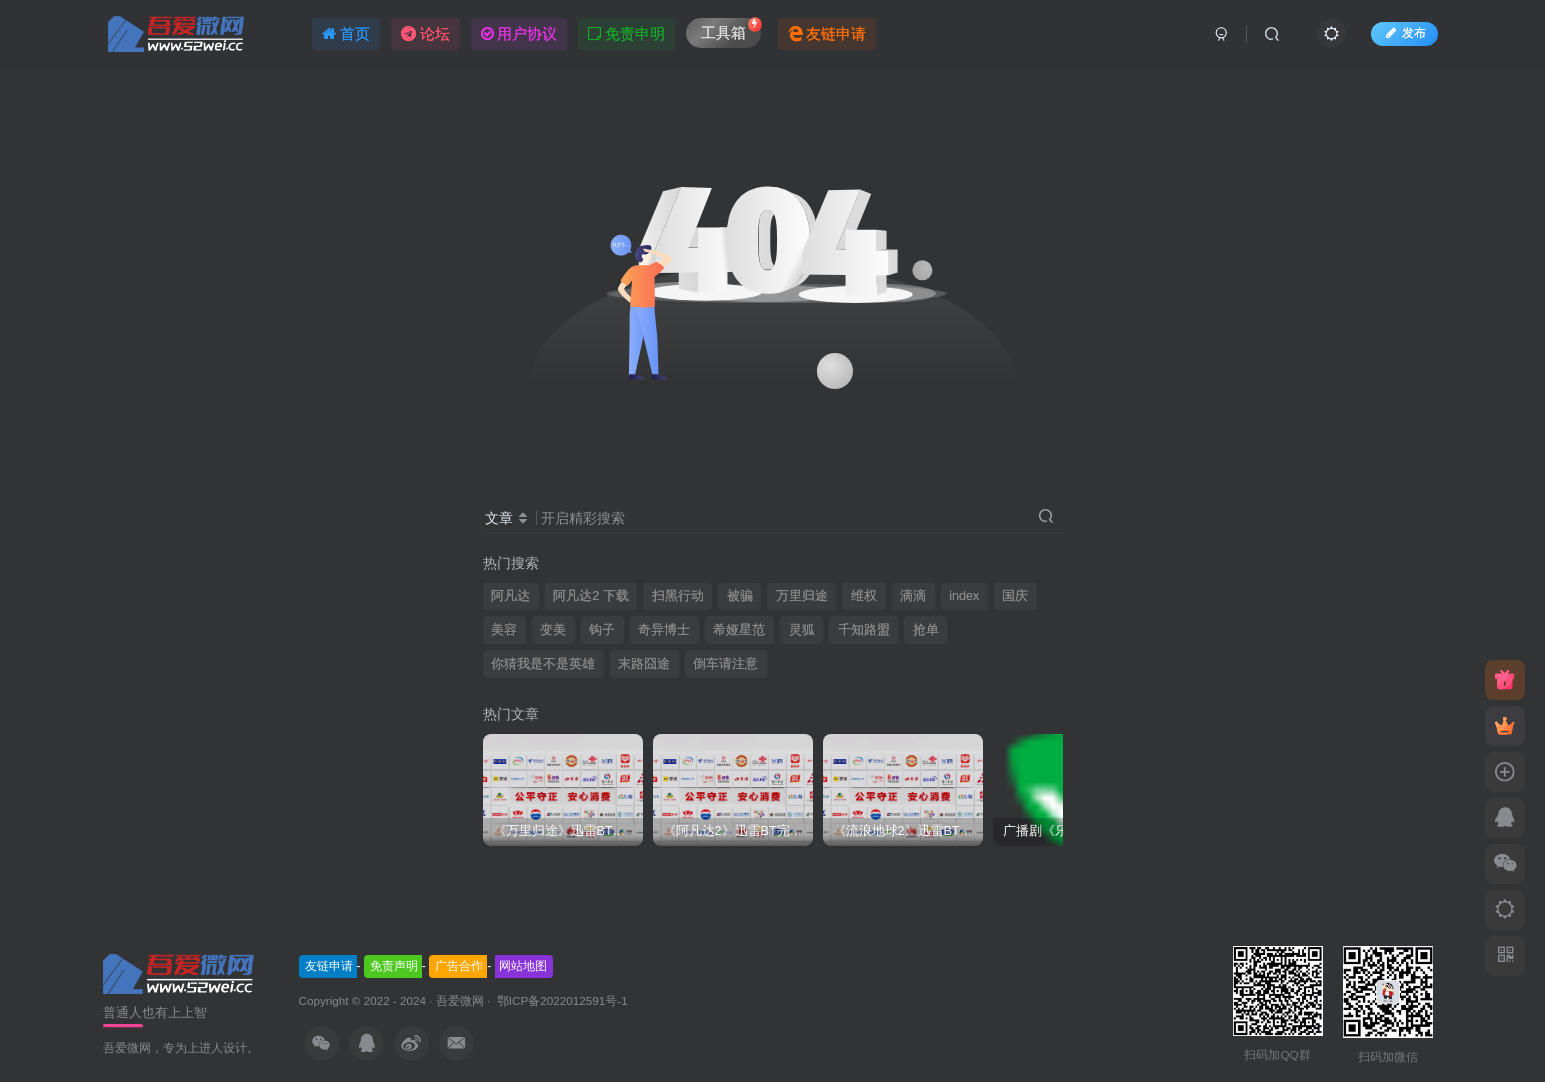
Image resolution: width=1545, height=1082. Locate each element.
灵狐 (802, 630)
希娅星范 (739, 630)
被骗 (740, 596)
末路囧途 (644, 664)
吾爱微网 (460, 1000)
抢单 (926, 630)
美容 (504, 630)
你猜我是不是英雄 (543, 664)
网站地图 (523, 966)
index (964, 596)
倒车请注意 (725, 664)
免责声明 (394, 966)
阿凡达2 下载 (591, 596)
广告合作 (459, 966)
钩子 (602, 630)
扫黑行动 (678, 596)
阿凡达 (510, 596)
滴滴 (913, 596)
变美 (553, 630)
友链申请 (329, 966)
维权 (864, 596)
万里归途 (802, 596)
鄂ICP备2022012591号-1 (561, 1000)
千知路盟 (864, 630)
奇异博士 (664, 630)
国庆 (1015, 596)
